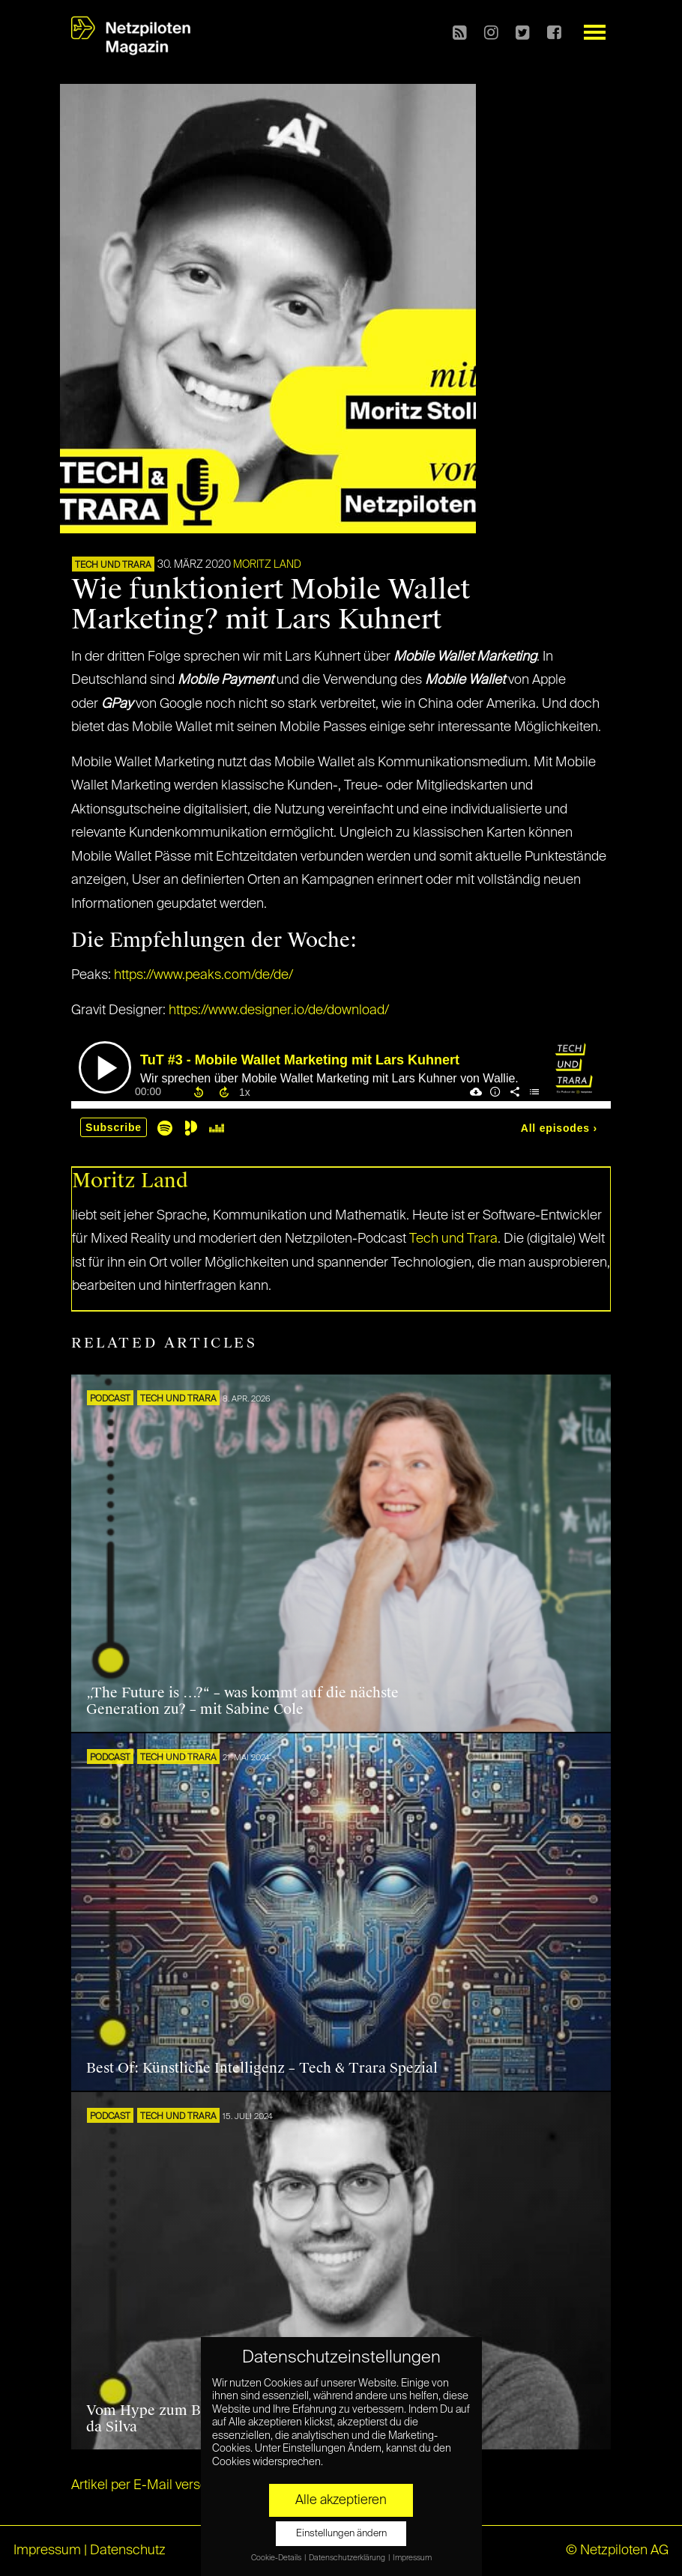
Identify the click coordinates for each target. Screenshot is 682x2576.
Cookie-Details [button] (277, 2558)
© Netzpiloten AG (617, 2550)
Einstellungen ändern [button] (341, 2534)
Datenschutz (128, 2550)
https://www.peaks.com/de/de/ (203, 975)
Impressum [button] (412, 2558)
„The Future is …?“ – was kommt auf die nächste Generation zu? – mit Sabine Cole (242, 1701)
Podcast (110, 1399)
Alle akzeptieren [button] (341, 2500)
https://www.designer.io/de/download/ (279, 1010)
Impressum (47, 2550)
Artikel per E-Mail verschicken (159, 2485)
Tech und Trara (113, 565)
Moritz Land (267, 565)
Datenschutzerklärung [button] (348, 2558)
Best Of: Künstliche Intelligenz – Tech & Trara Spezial (262, 2068)
